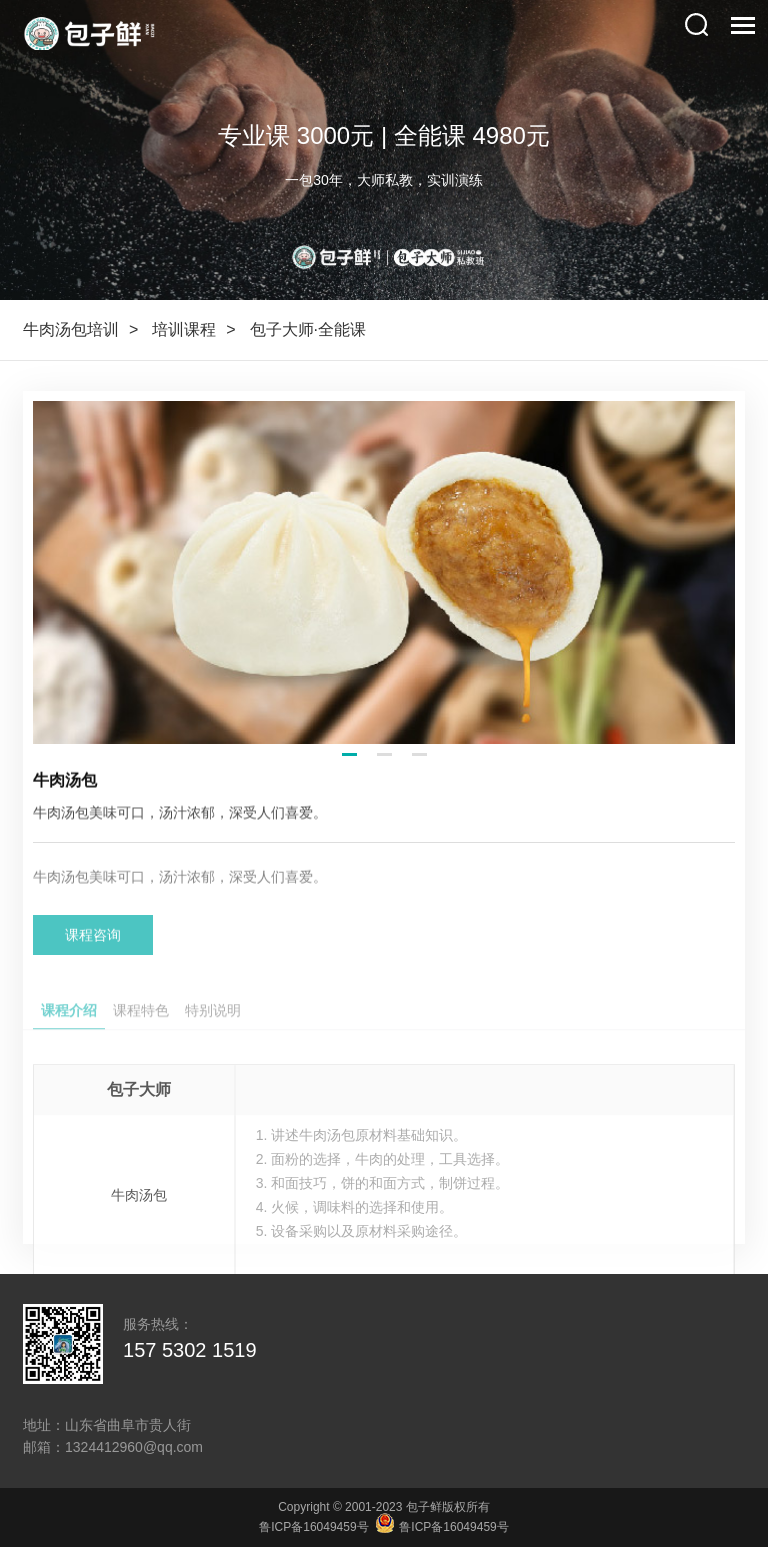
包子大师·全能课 (308, 329)
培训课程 (184, 329)
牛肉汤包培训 (71, 329)
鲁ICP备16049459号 (313, 1527)
